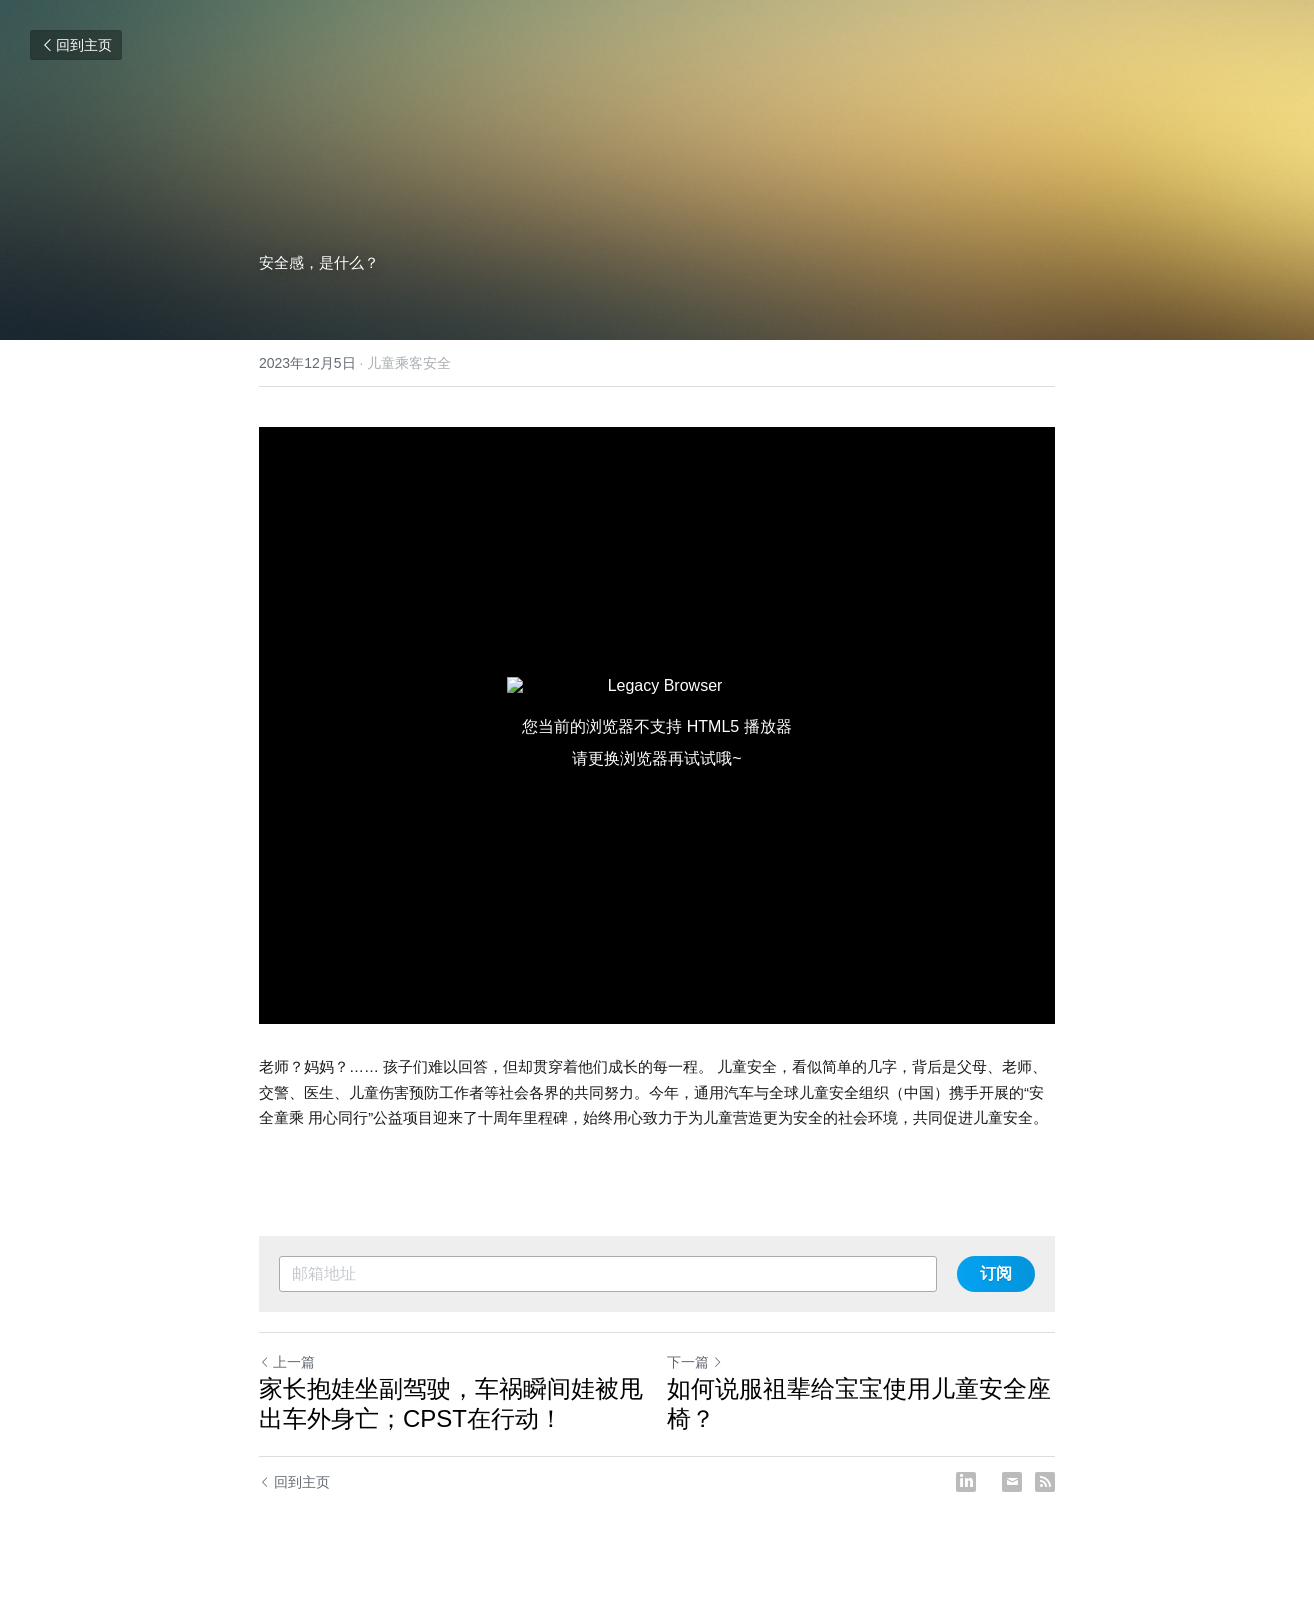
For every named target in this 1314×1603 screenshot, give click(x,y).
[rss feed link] (1045, 1482)
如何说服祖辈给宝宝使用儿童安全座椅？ (859, 1403)
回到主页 (76, 45)
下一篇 (695, 1362)
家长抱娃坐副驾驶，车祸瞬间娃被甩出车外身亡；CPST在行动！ (451, 1403)
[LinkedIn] (966, 1482)
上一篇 (287, 1362)
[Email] (1012, 1482)
